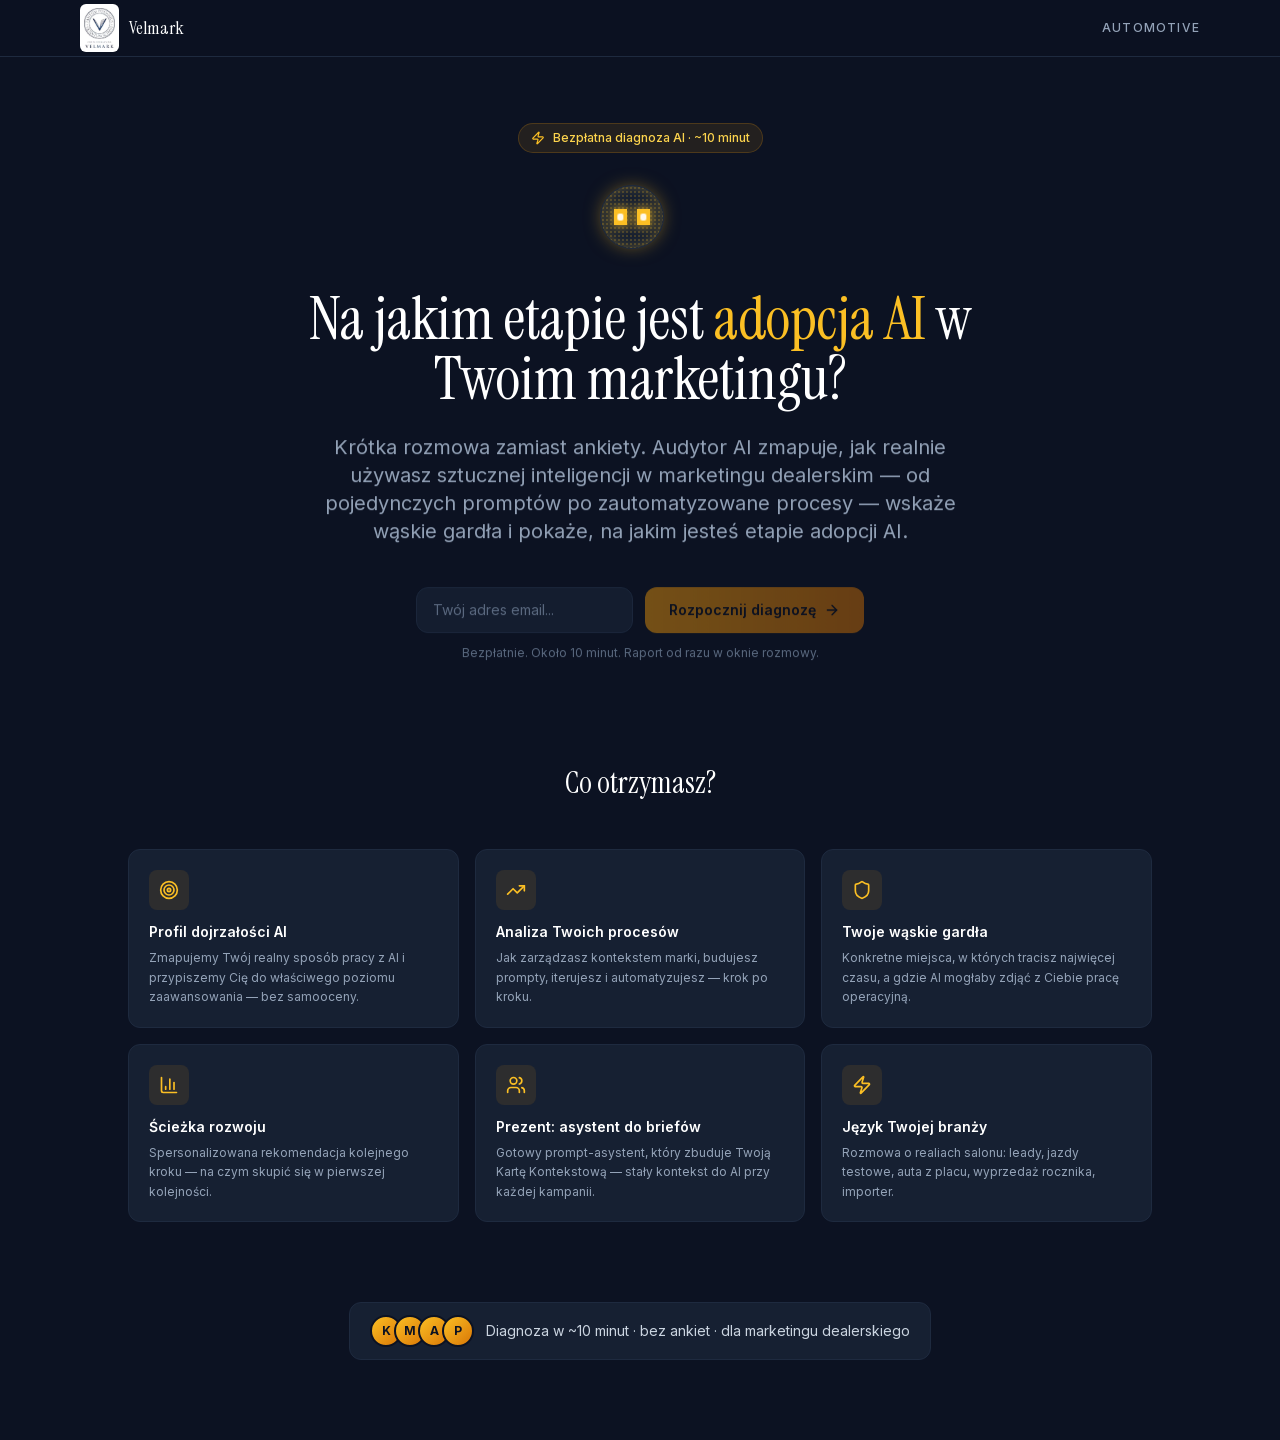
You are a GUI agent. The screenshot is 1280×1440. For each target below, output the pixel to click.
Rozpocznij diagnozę (754, 614)
